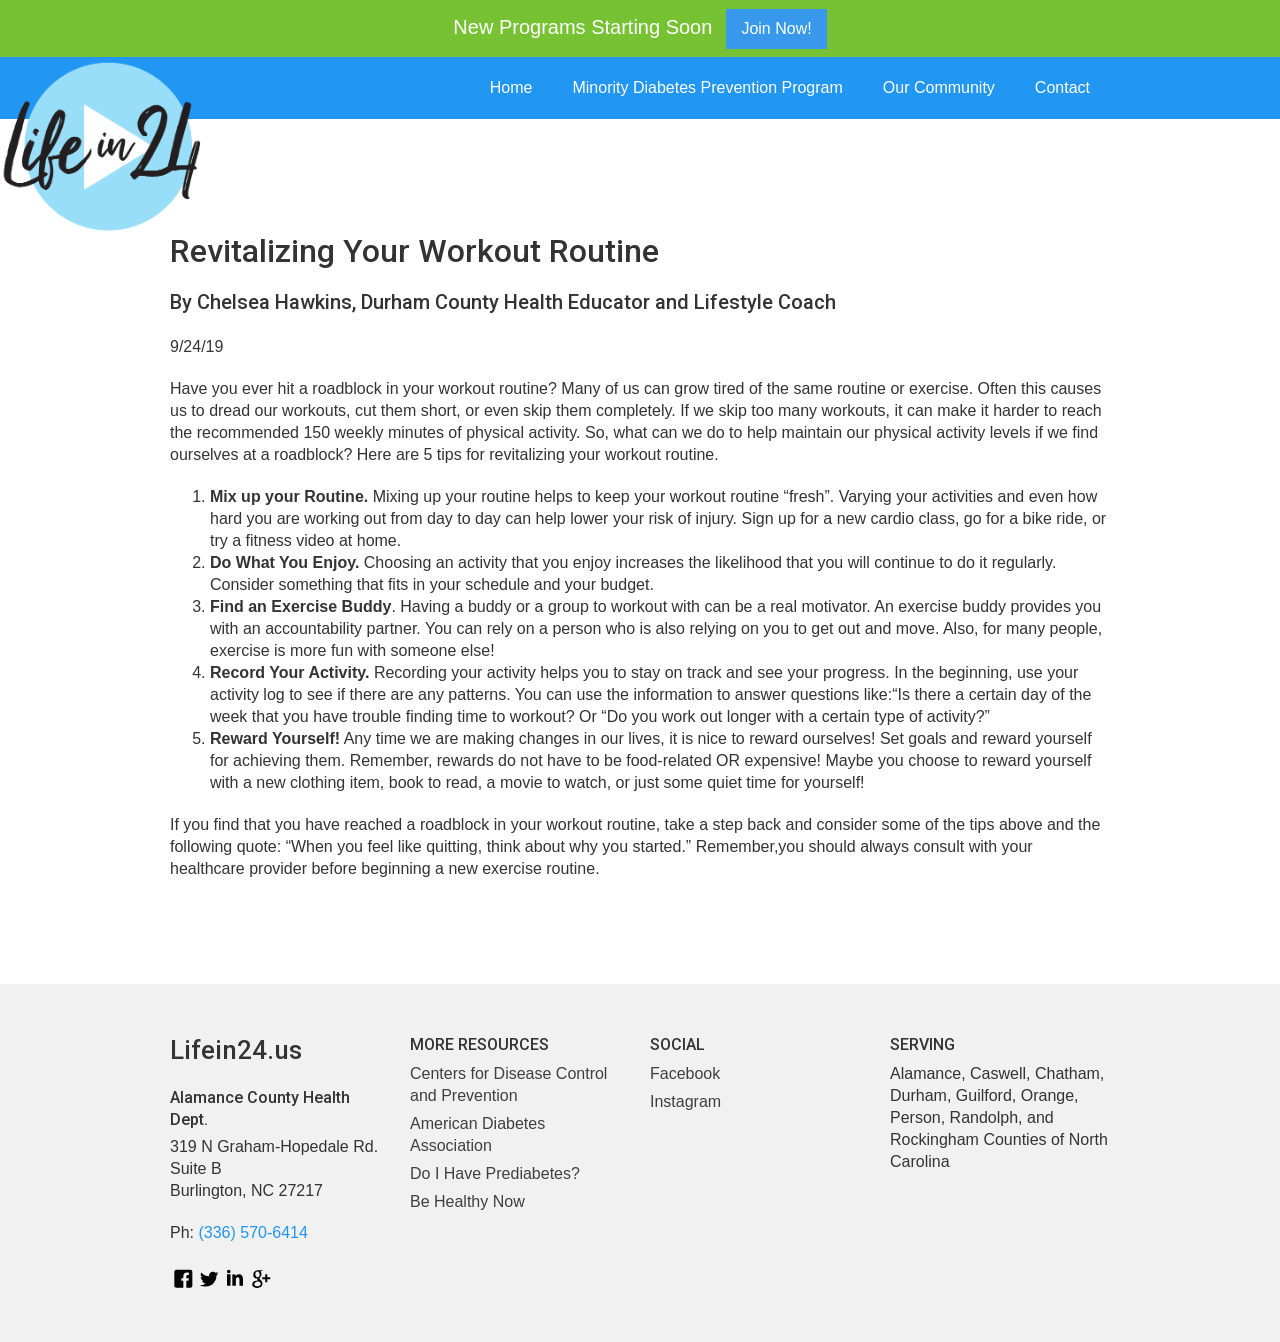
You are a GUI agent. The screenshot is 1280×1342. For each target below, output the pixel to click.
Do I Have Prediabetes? (495, 1173)
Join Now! (776, 28)
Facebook (685, 1073)
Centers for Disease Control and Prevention (508, 1084)
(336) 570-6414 (252, 1232)
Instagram (685, 1101)
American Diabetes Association (477, 1134)
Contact (1062, 87)
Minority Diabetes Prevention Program (707, 87)
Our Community (939, 87)
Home (511, 87)
